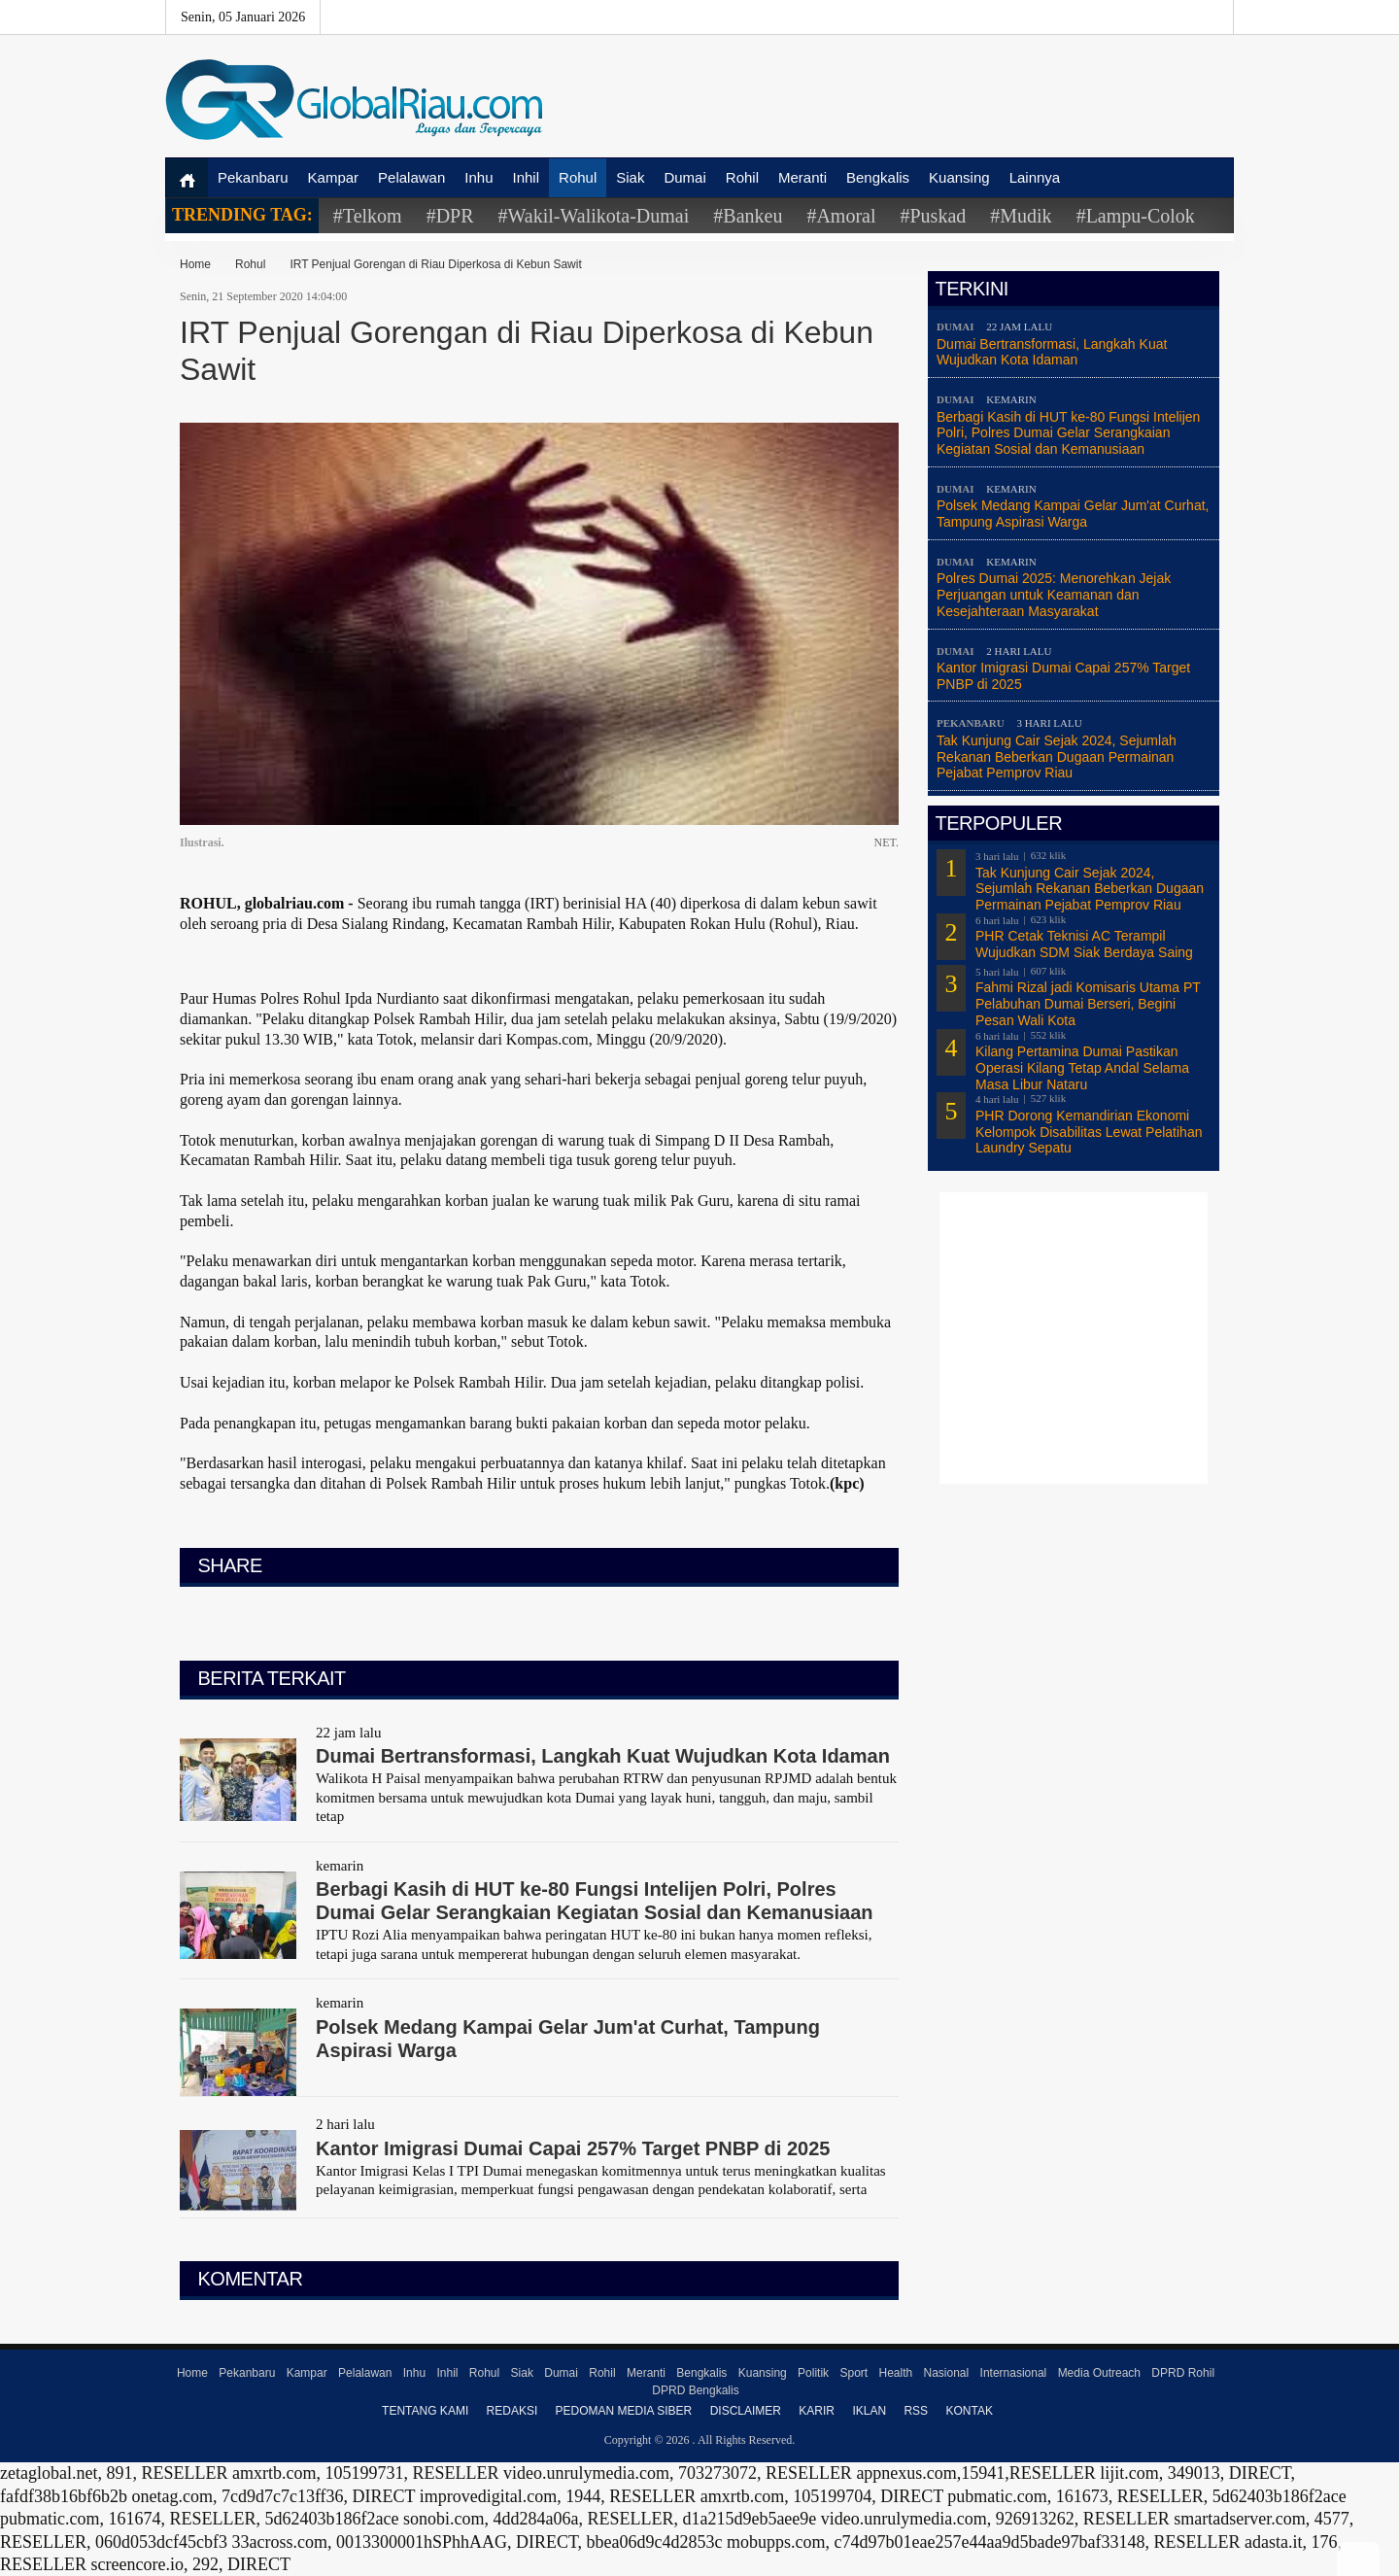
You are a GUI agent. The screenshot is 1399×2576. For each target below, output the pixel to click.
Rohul (578, 177)
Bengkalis (877, 177)
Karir (817, 2411)
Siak (630, 177)
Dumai (684, 177)
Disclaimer (745, 2411)
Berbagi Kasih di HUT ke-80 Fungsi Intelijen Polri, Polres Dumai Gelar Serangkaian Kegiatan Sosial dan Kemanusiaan (1068, 433)
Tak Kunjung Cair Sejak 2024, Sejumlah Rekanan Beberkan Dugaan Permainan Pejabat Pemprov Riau (1057, 757)
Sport (853, 2373)
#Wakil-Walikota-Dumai (594, 215)
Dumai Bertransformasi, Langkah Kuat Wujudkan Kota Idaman (1052, 352)
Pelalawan (411, 177)
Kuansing (959, 177)
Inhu (478, 177)
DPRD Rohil (1182, 2373)
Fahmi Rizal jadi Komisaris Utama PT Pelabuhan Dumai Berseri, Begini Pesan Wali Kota (1088, 1003)
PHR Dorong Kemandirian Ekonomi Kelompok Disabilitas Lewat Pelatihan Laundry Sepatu (1088, 1132)
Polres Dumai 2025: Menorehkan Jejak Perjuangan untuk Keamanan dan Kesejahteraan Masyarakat (1054, 594)
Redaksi (512, 2411)
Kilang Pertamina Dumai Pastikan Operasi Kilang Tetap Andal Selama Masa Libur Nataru (1082, 1068)
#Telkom (367, 215)
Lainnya (1035, 177)
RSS (916, 2411)
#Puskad (933, 215)
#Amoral (840, 215)
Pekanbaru (253, 177)
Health (895, 2373)
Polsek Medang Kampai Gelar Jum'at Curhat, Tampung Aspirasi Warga (1073, 514)
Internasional (1013, 2373)
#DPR (450, 215)
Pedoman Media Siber (624, 2411)
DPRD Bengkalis (695, 2390)
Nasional (947, 2373)
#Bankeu (747, 215)
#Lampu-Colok (1135, 215)
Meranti (802, 177)
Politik (813, 2373)
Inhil (526, 177)
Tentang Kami (425, 2411)
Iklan (869, 2411)
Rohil (742, 177)
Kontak (968, 2411)
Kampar (333, 177)
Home (195, 264)
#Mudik (1020, 215)
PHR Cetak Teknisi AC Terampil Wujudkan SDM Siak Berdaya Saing (1084, 944)
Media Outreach (1099, 2373)
